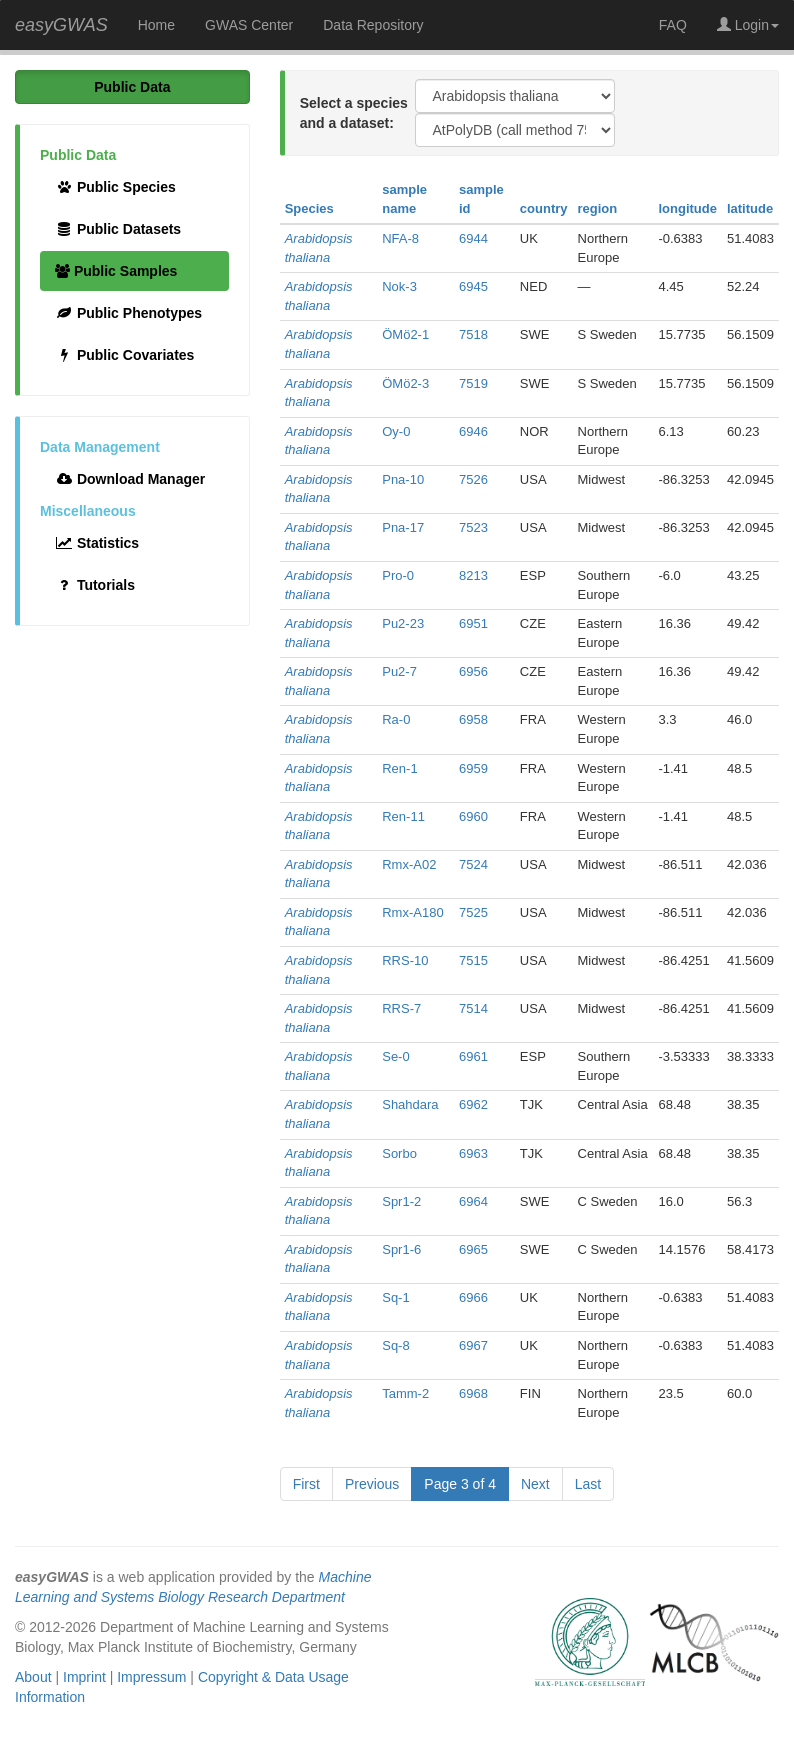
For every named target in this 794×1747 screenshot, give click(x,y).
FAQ (673, 25)
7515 (473, 960)
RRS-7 (401, 1008)
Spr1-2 (401, 1201)
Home (156, 25)
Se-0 (395, 1056)
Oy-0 (396, 431)
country (544, 208)
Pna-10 (403, 479)
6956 (473, 671)
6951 (473, 623)
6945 (473, 286)
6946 (473, 431)
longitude (687, 208)
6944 (473, 238)
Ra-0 (396, 719)
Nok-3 (399, 286)
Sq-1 (395, 1297)
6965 (473, 1249)
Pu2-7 (399, 671)
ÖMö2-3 (405, 383)
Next (535, 1484)
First (306, 1484)
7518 (473, 334)
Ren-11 (403, 816)
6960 (473, 816)
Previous (372, 1484)
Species (309, 208)
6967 (473, 1345)
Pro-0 (398, 575)
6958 (473, 719)
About (33, 1677)
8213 (473, 575)
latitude (750, 208)
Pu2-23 (403, 623)
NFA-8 (400, 238)
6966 (473, 1297)
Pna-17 (403, 527)
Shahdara (410, 1104)
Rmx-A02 (409, 864)
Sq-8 (395, 1345)
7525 (473, 912)
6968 (473, 1393)
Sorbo (399, 1153)
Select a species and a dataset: (354, 113)
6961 (473, 1056)
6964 (473, 1201)
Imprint (84, 1677)
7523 (473, 527)
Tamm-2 (405, 1393)
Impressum (151, 1677)
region (598, 208)
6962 (473, 1104)
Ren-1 (399, 768)
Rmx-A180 (412, 912)
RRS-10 (405, 960)
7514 (473, 1008)
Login (748, 25)
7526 (473, 479)
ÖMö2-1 (405, 334)
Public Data (132, 87)
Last (588, 1484)
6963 (473, 1153)
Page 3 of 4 (460, 1484)
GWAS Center (249, 25)
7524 (473, 864)
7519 (473, 383)
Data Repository (373, 25)
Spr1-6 (401, 1249)
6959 (473, 768)
